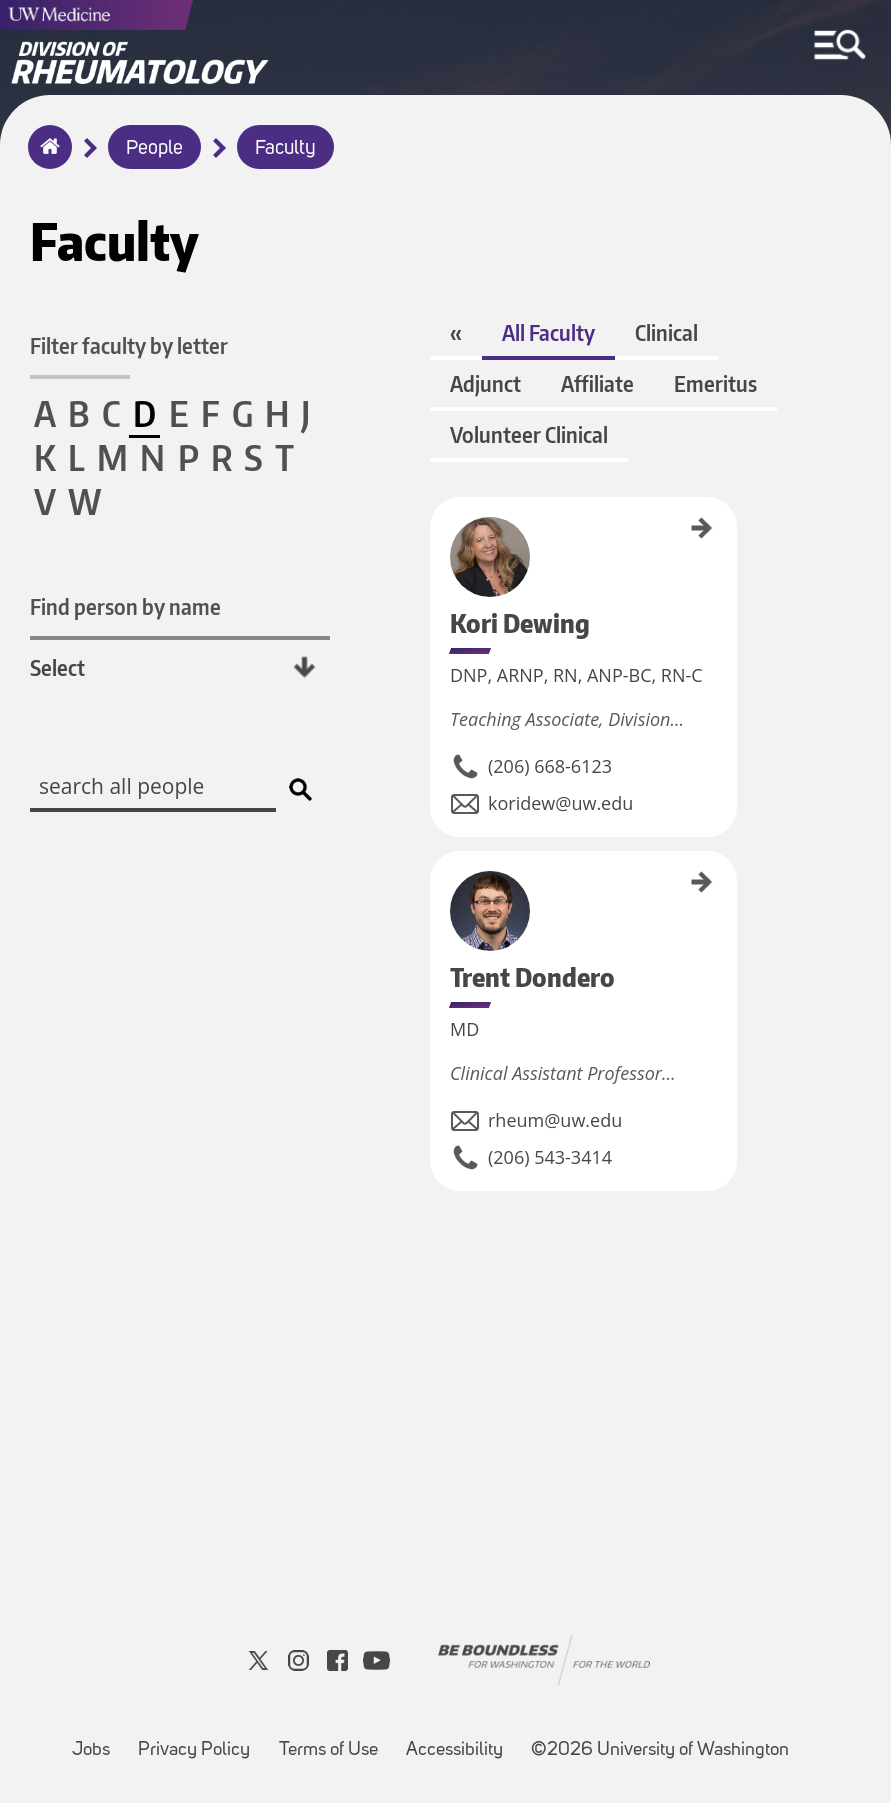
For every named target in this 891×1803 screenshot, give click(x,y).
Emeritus (715, 383)
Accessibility (454, 1750)
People (154, 149)
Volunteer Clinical (529, 434)
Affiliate (597, 383)
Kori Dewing (437, 525)
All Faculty (548, 332)
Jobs (91, 1750)
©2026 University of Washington (660, 1750)
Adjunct (485, 383)
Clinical (666, 332)
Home (45, 160)
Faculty (285, 149)
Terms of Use (328, 1750)
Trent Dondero (437, 885)
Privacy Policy (194, 1750)
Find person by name (125, 606)
